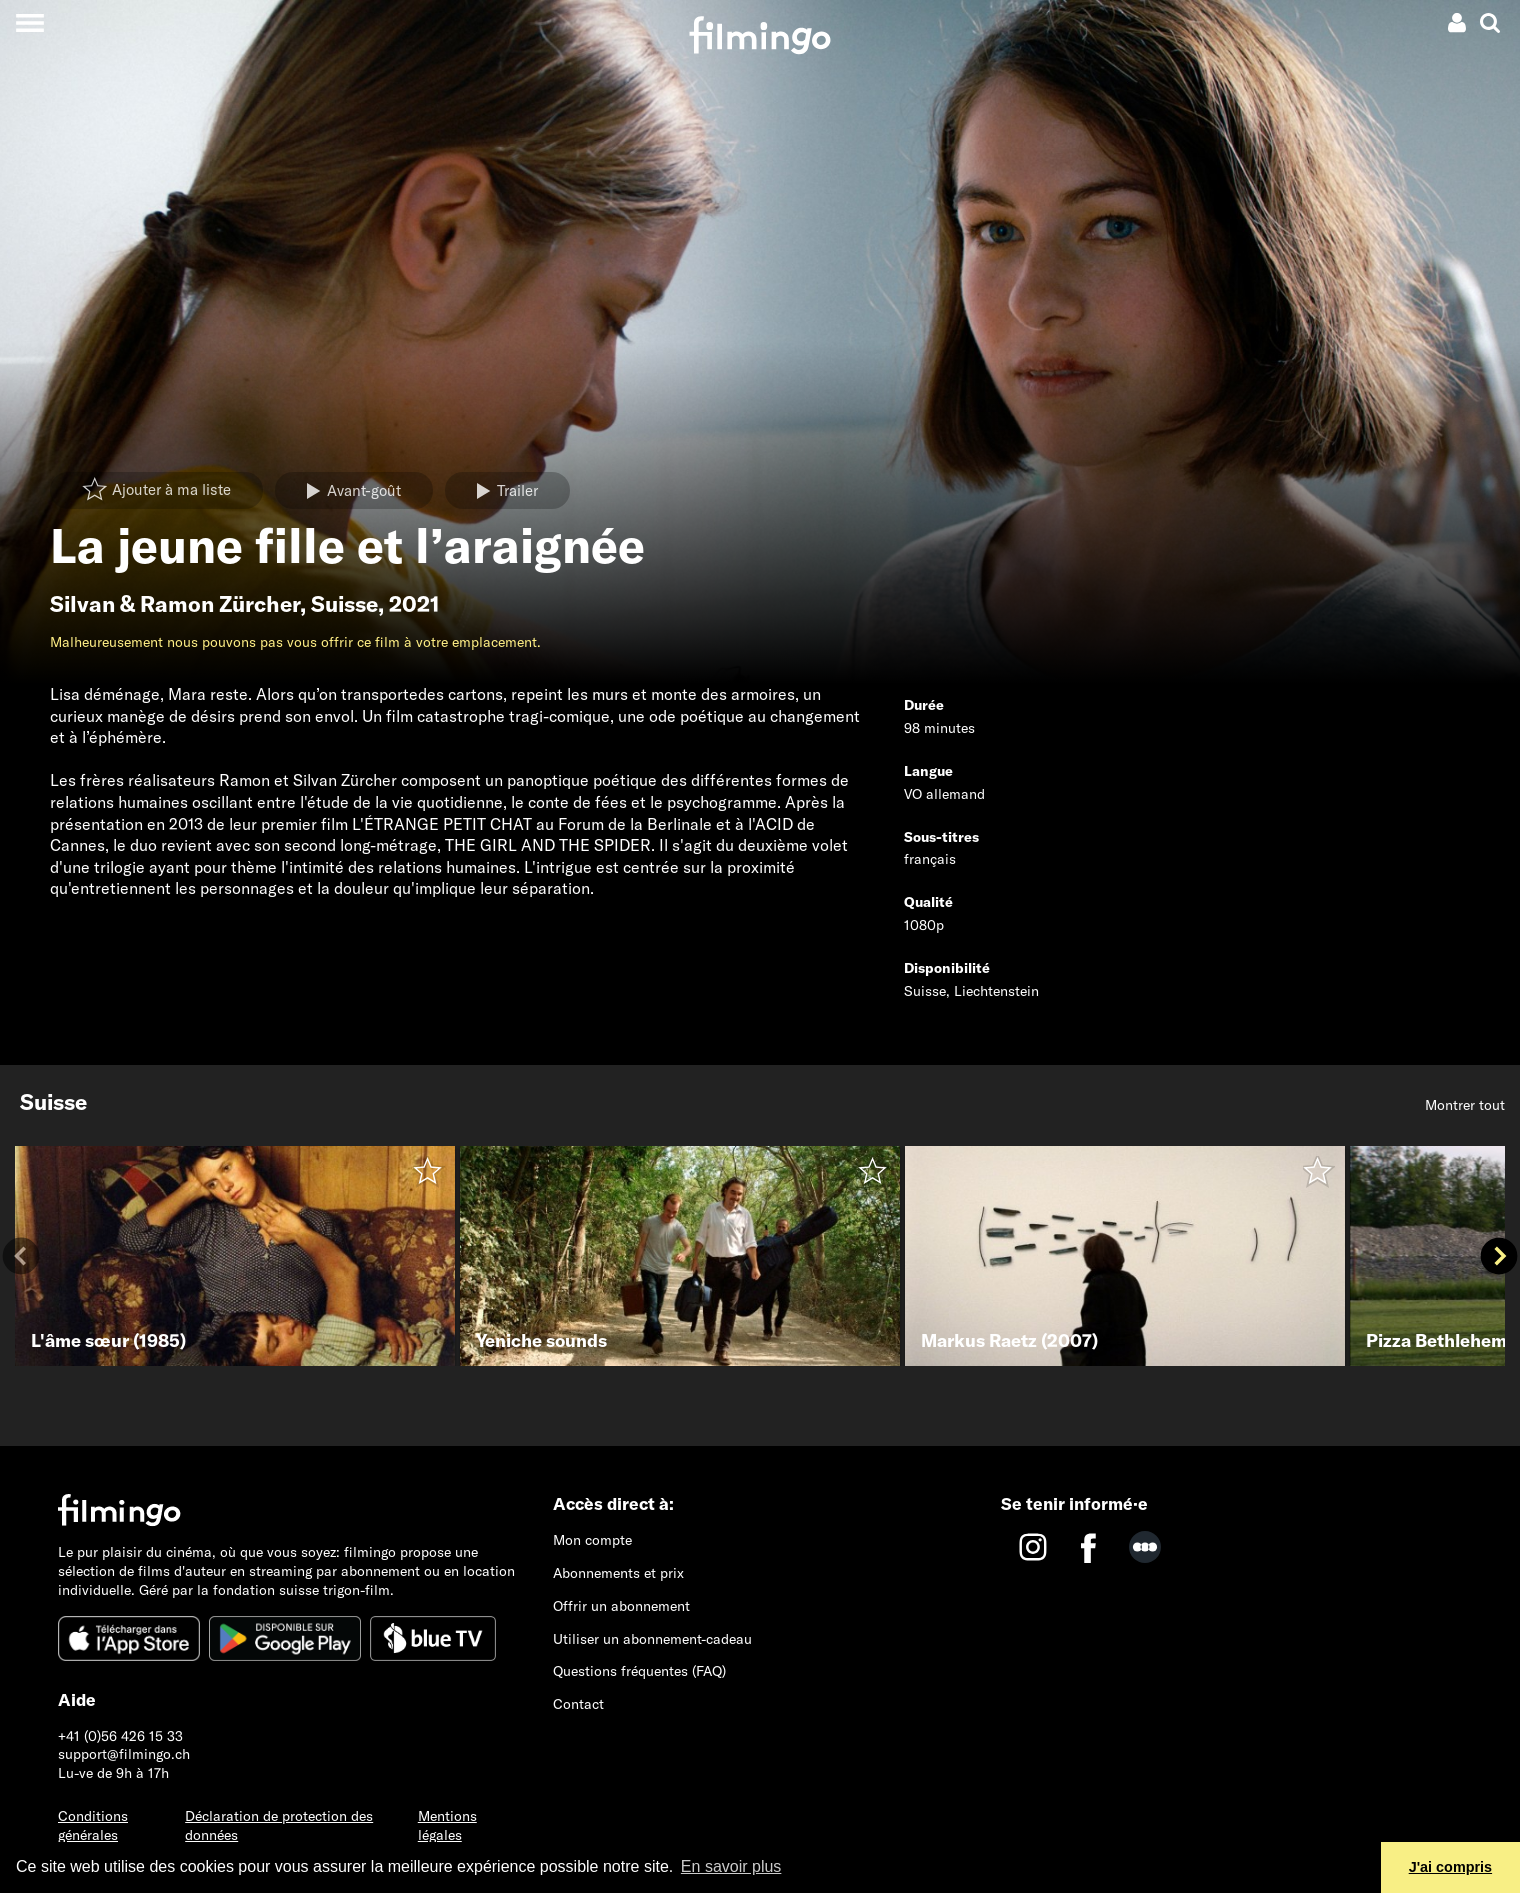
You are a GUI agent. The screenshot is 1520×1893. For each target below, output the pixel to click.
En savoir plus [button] (731, 1866)
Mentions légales (447, 1825)
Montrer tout (1465, 1105)
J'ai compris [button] (1450, 1867)
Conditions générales (93, 1825)
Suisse (344, 604)
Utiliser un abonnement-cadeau (652, 1639)
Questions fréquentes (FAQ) (639, 1671)
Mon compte (592, 1540)
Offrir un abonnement (621, 1606)
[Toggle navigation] (29, 22)
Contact (578, 1704)
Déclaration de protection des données (279, 1825)
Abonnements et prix (618, 1573)
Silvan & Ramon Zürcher (175, 604)
